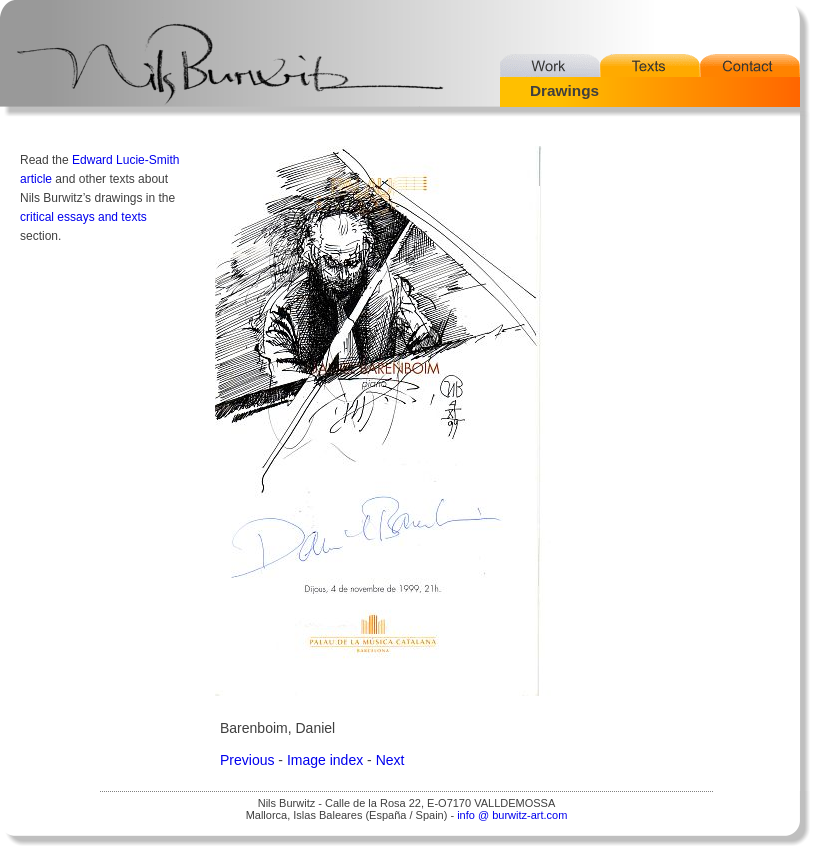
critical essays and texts (83, 217)
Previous (247, 760)
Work (550, 65)
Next (390, 760)
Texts (650, 65)
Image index (325, 760)
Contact (750, 65)
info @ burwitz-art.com (512, 815)
